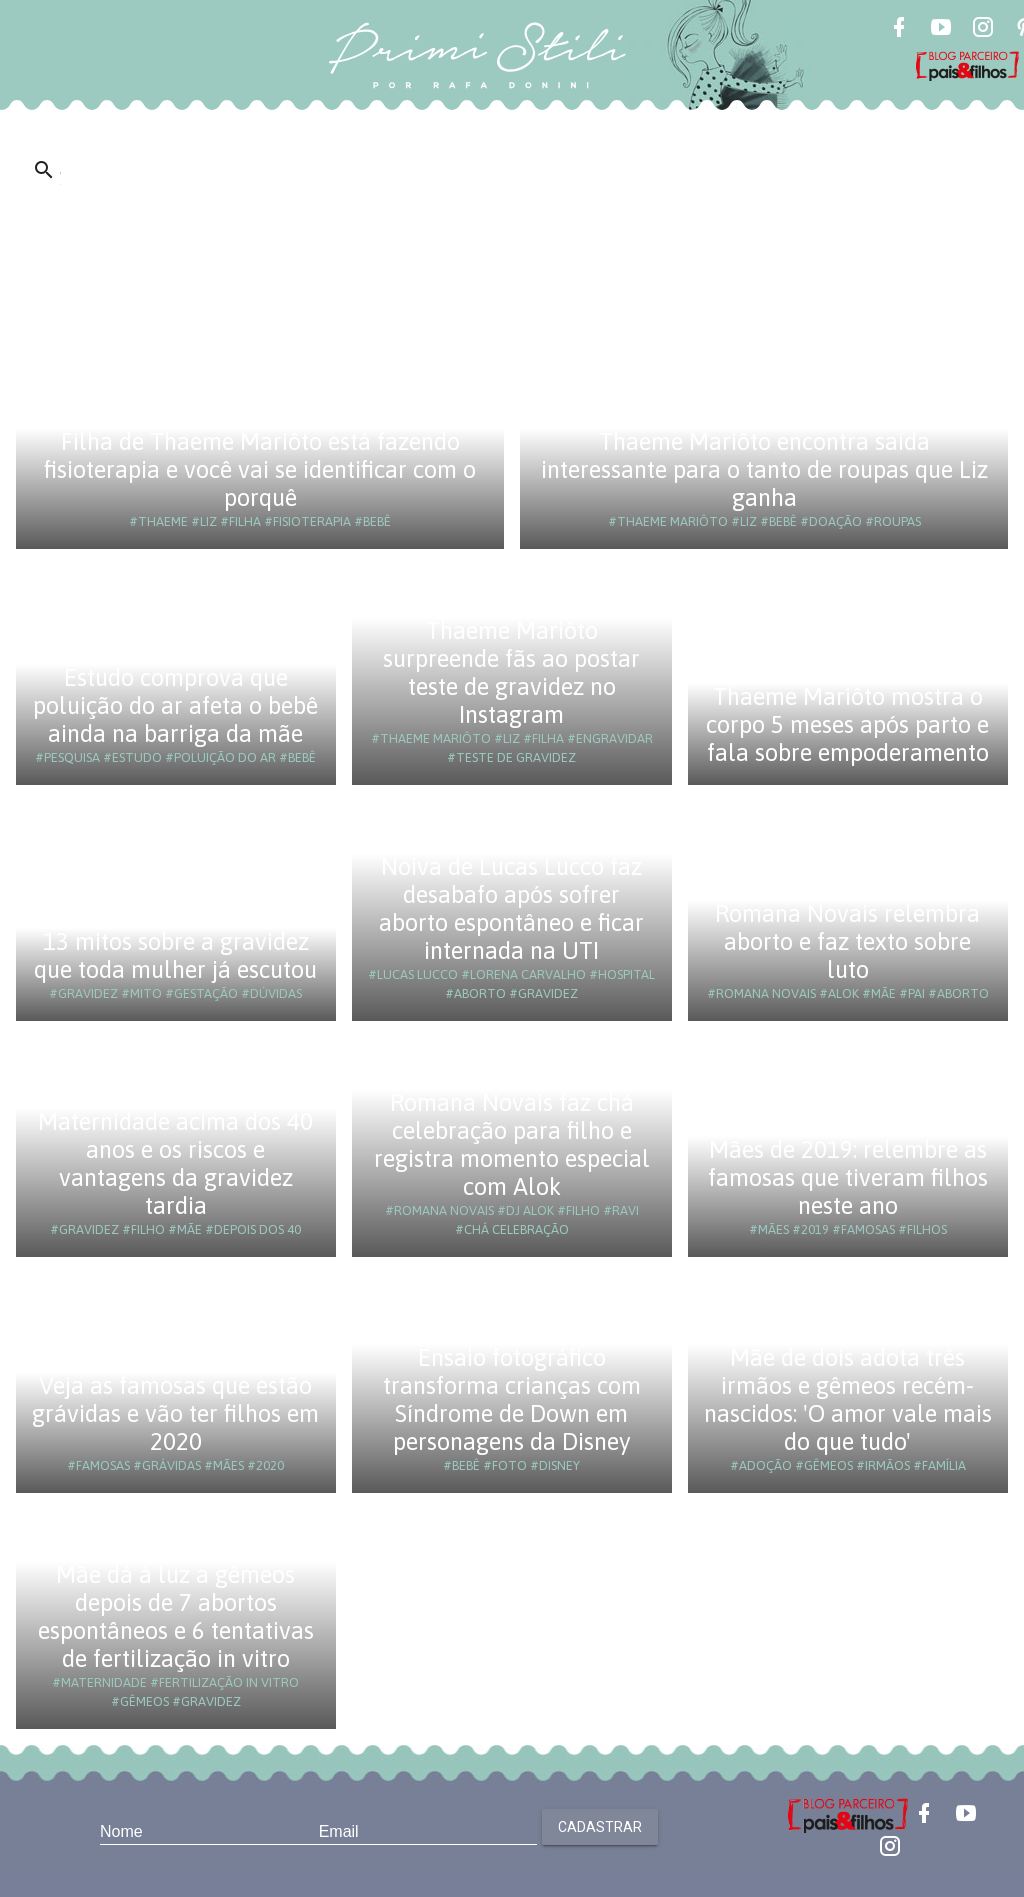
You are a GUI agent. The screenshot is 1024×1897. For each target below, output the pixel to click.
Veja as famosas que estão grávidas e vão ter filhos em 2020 (175, 1413)
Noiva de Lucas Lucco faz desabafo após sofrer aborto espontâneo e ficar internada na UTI (511, 908)
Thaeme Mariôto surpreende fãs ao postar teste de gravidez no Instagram (511, 672)
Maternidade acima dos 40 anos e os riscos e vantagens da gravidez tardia (175, 1163)
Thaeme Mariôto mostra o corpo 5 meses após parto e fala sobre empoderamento (847, 724)
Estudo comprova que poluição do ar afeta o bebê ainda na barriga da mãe (175, 705)
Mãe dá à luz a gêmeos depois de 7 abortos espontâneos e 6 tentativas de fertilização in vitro (176, 1616)
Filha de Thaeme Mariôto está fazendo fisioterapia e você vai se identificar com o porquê (260, 469)
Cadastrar (600, 1827)
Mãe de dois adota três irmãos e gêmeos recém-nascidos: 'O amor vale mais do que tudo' (848, 1399)
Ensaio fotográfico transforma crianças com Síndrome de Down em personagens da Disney (512, 1399)
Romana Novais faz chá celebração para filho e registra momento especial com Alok (512, 1144)
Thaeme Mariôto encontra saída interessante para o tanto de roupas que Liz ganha (764, 469)
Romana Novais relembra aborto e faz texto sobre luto (847, 941)
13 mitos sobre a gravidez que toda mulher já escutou (175, 955)
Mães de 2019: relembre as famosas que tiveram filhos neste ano (848, 1177)
